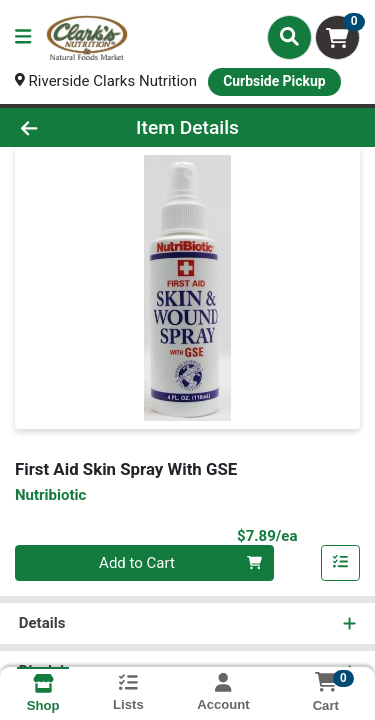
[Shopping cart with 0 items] (337, 37)
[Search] (289, 37)
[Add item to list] (341, 563)
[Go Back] (58, 127)
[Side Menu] (23, 37)
